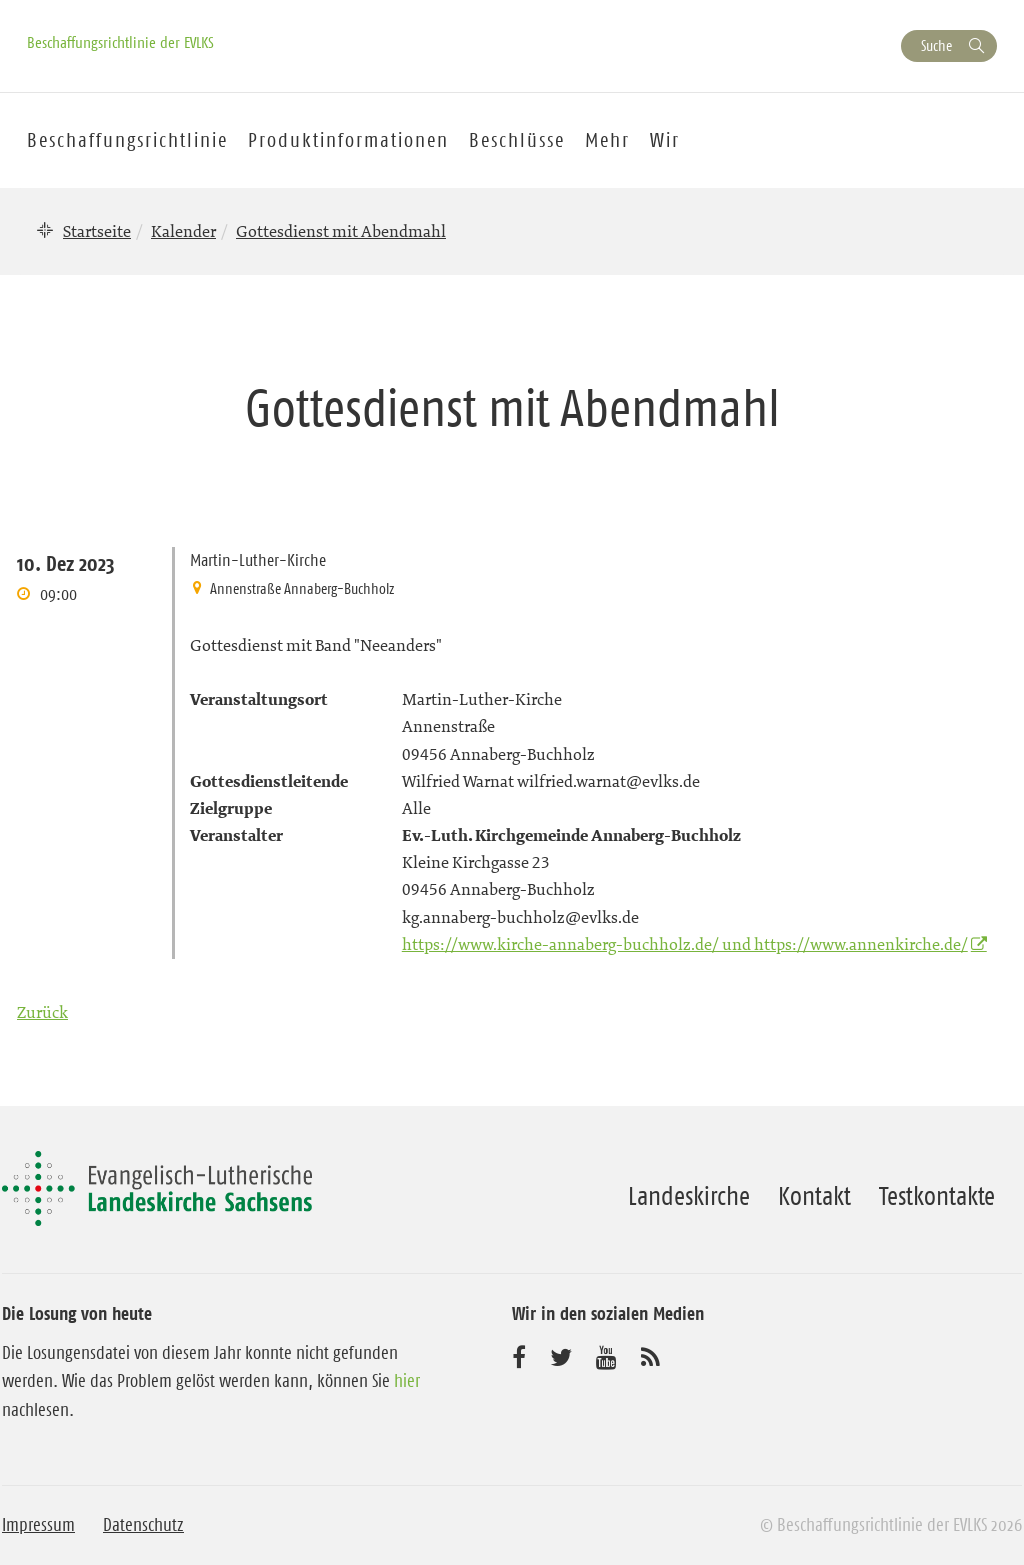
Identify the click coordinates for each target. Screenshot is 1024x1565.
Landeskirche (689, 1196)
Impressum (38, 1525)
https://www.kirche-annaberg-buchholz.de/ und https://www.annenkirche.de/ (685, 944)
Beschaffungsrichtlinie (127, 140)
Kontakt (814, 1196)
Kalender (183, 231)
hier (407, 1381)
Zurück (42, 1012)
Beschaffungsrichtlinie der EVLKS (120, 42)
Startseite (97, 231)
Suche (936, 45)
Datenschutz (143, 1525)
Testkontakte (937, 1196)
